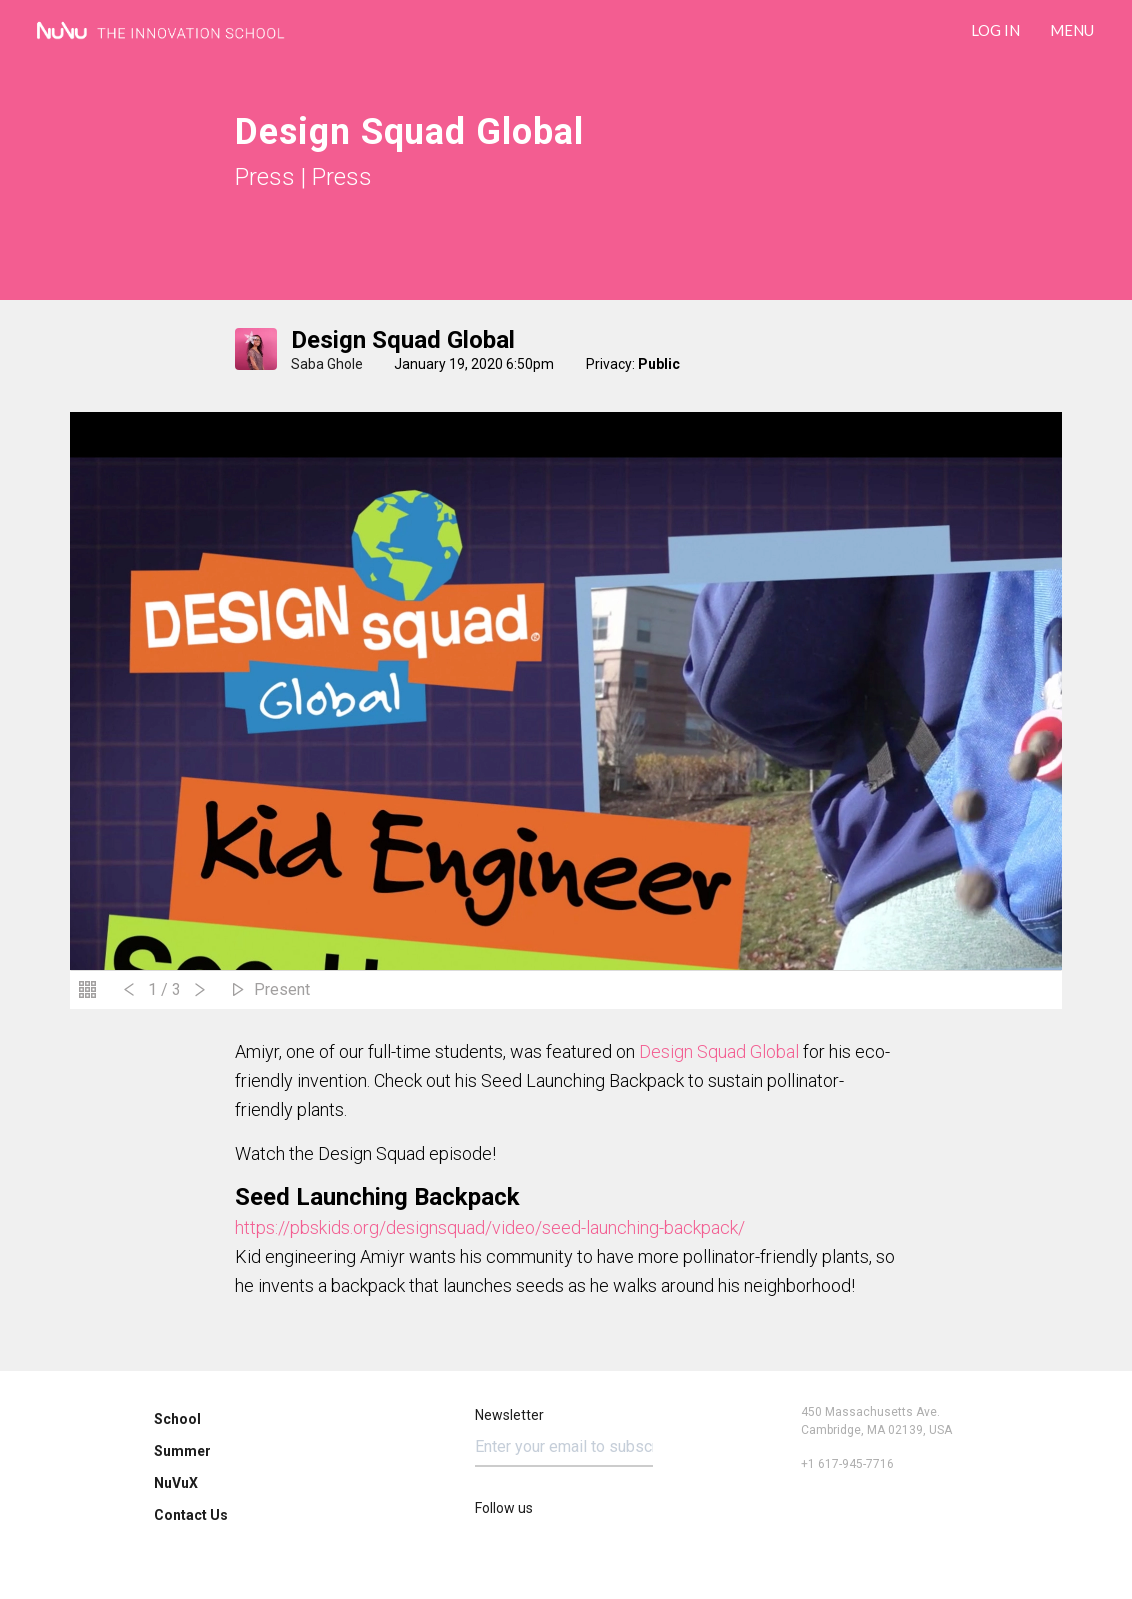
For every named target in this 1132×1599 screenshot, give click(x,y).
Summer (182, 1451)
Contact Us (191, 1515)
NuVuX (176, 1483)
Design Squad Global (403, 340)
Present (282, 989)
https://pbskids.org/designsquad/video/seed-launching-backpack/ (490, 1227)
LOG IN (995, 30)
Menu (1072, 30)
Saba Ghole (327, 364)
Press (265, 177)
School (177, 1419)
